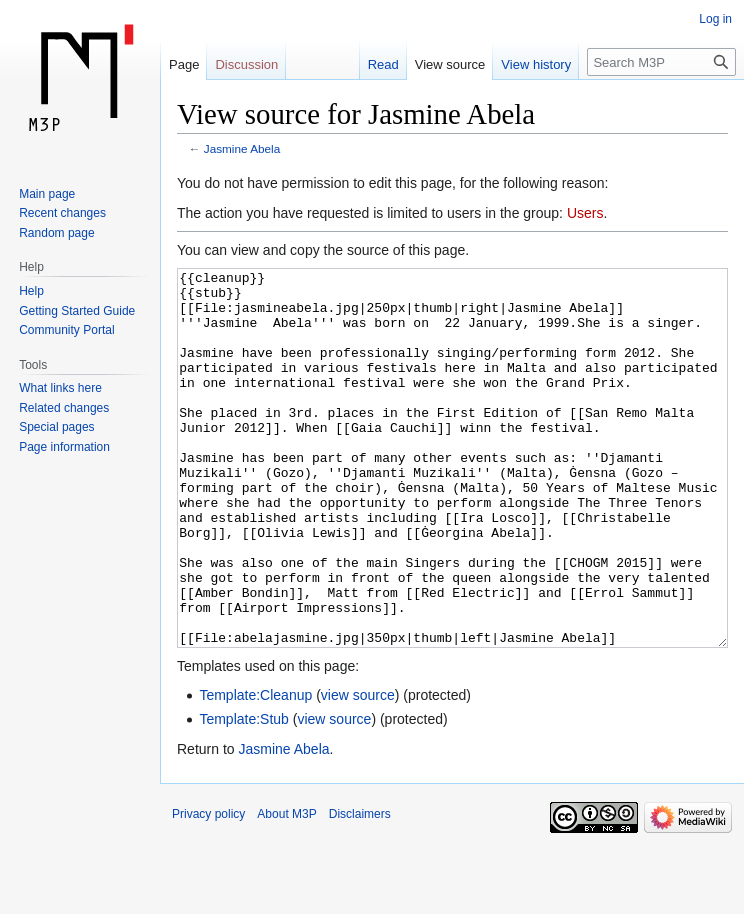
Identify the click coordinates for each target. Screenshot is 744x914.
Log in (715, 19)
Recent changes (62, 213)
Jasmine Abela (242, 148)
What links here (60, 388)
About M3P (286, 889)
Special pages (56, 427)
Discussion (246, 64)
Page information (64, 447)
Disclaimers (360, 889)
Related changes (64, 408)
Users (585, 213)
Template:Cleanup (255, 770)
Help (31, 291)
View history (536, 64)
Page (184, 64)
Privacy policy (208, 889)
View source (450, 64)
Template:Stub (244, 794)
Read (383, 64)
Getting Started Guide (77, 311)
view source (358, 770)
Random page (56, 233)
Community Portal (66, 330)
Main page (47, 194)
